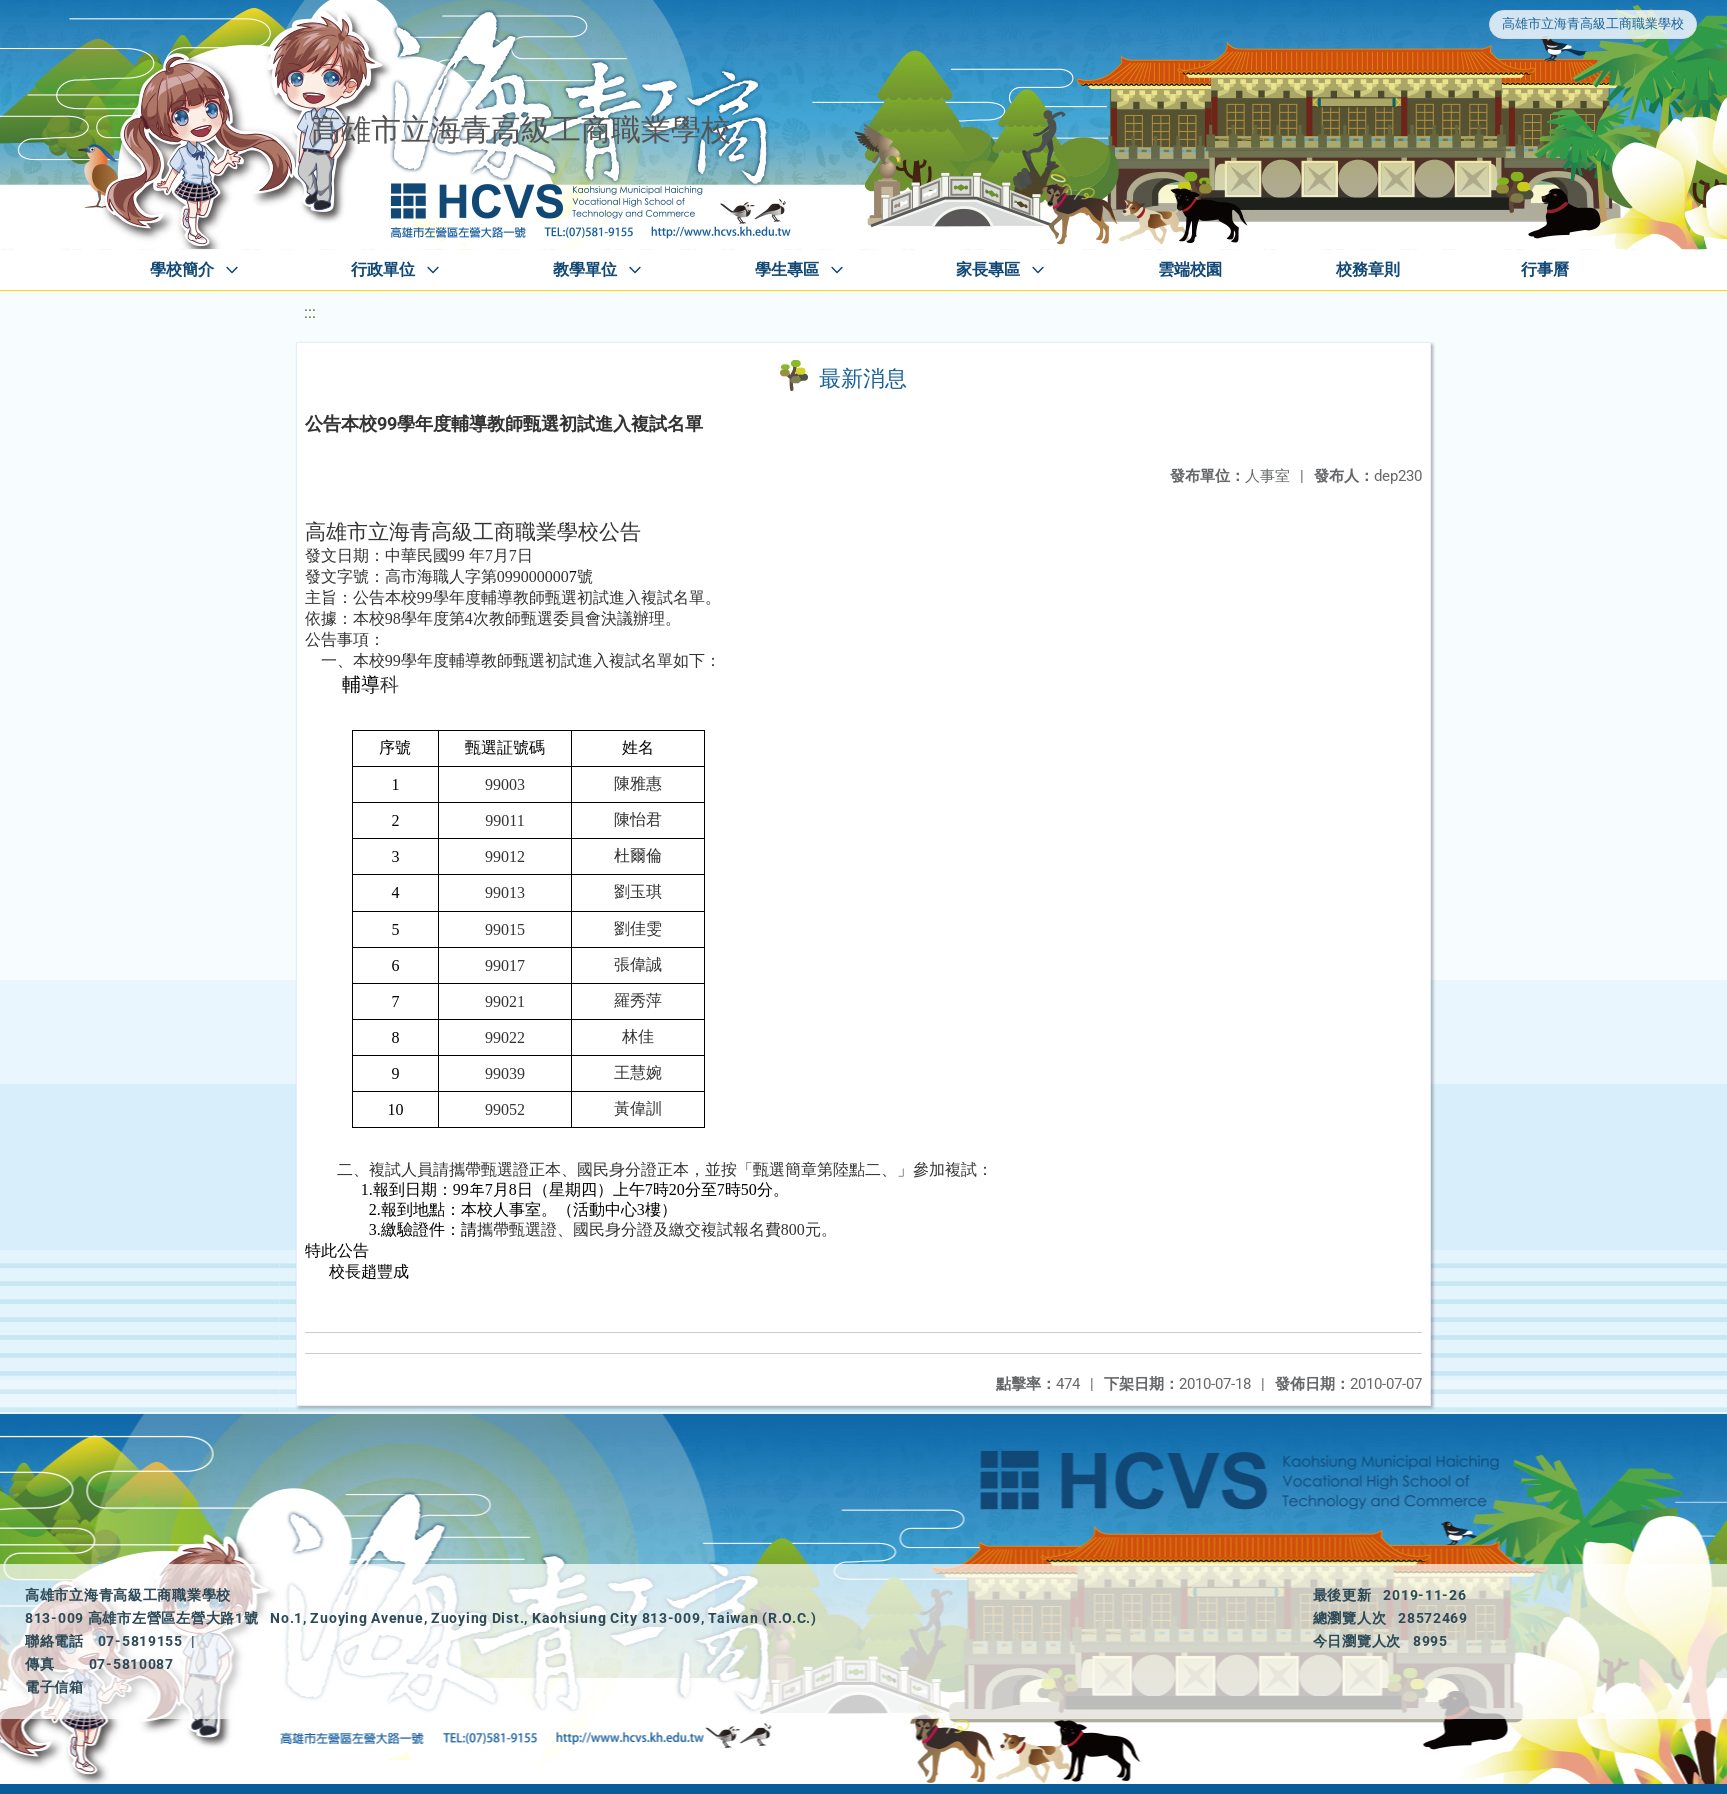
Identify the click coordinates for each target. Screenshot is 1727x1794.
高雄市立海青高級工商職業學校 (1593, 23)
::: (310, 312)
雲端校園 (1190, 269)
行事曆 (1545, 269)
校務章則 (1368, 269)
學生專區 (787, 269)
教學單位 (585, 269)
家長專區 (988, 269)
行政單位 (383, 269)
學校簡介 (182, 269)
